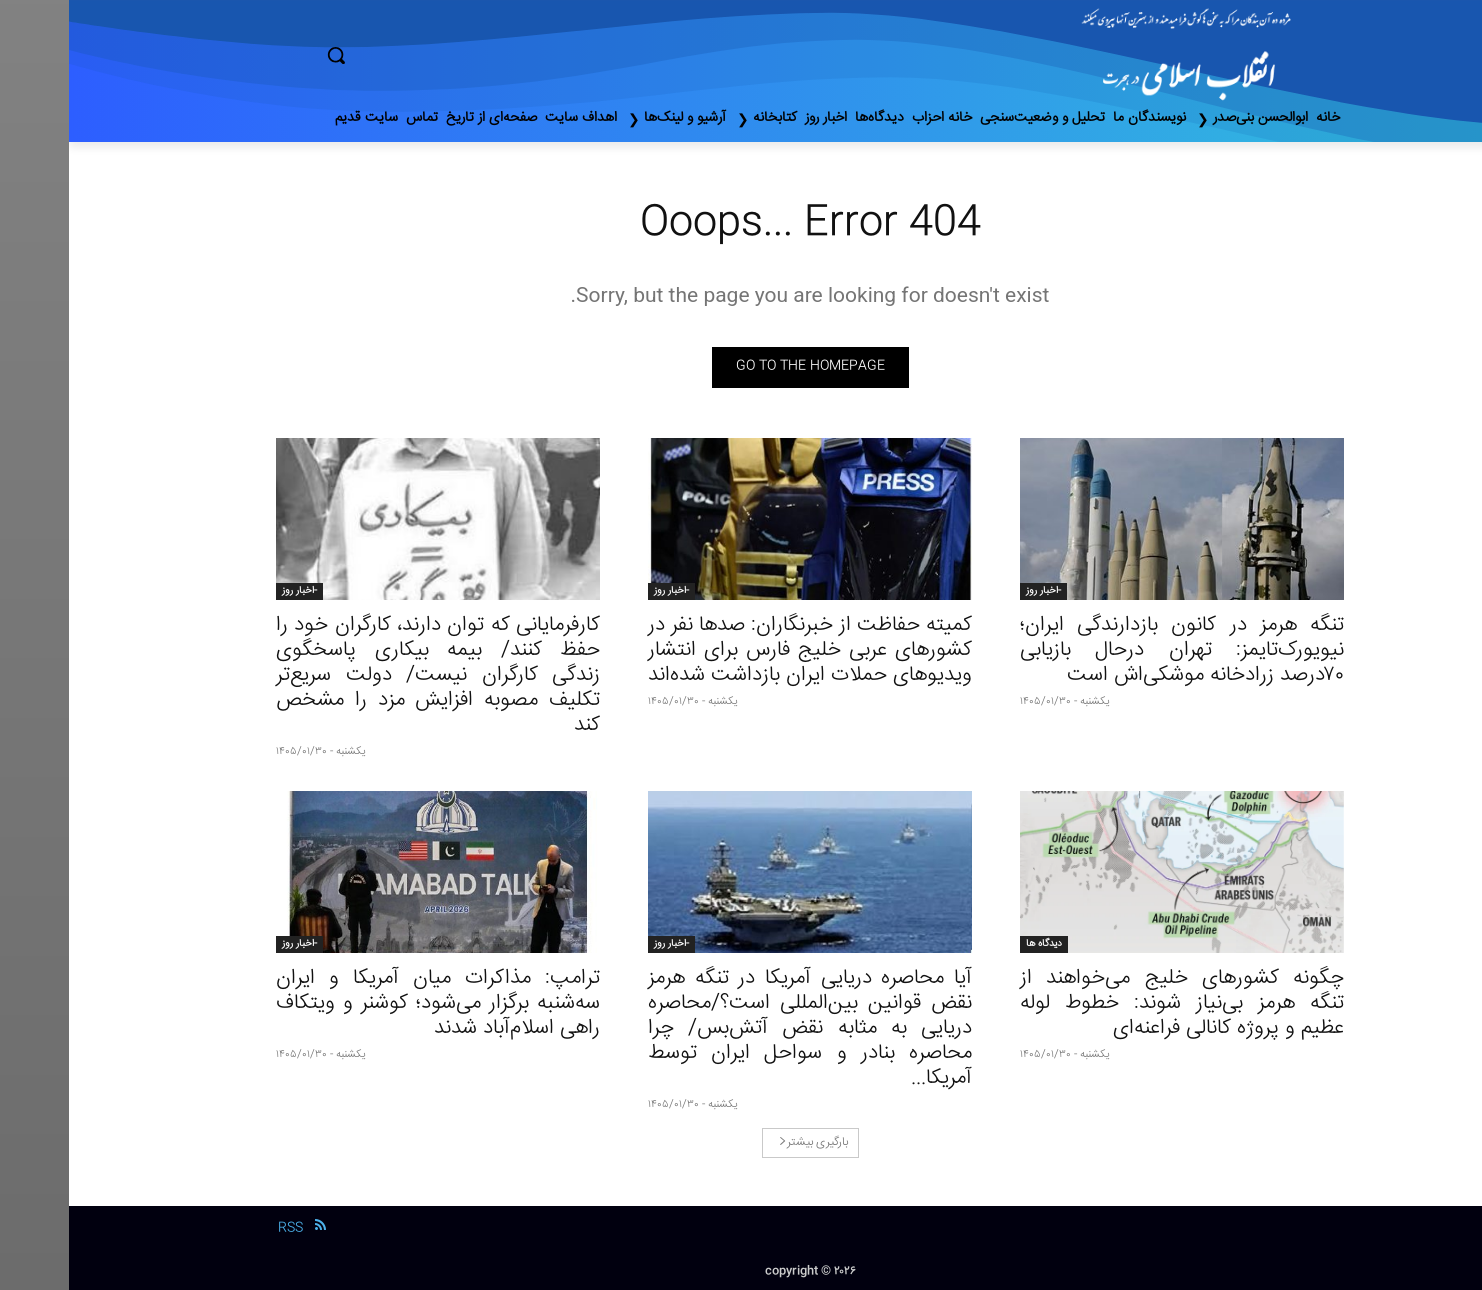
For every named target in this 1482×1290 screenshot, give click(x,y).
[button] (421, 55)
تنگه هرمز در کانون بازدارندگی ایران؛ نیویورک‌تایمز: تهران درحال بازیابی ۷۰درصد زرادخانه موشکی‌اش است (1113, 650)
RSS (221, 1228)
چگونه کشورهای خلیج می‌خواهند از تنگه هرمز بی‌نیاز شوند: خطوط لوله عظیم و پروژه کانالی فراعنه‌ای (1113, 1003)
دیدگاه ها (975, 944)
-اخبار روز (974, 591)
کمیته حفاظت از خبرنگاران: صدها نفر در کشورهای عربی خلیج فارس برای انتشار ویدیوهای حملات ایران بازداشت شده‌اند (741, 650)
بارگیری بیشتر (744, 1142)
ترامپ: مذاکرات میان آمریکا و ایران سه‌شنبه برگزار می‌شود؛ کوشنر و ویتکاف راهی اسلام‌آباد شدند (369, 1003)
